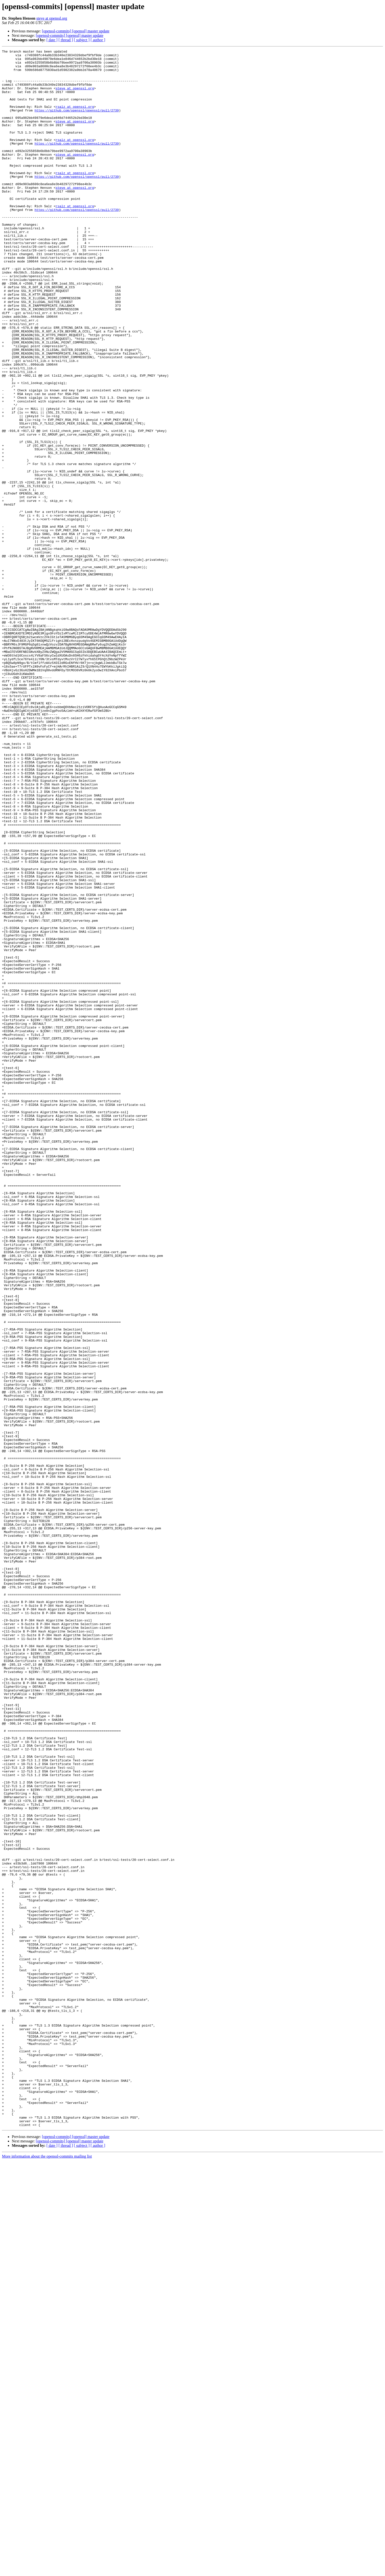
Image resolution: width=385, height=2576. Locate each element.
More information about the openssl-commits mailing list (47, 2572)
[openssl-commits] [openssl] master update (76, 31)
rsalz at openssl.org (74, 118)
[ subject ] (82, 40)
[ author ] (98, 40)
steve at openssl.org (51, 18)
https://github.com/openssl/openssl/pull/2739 (77, 123)
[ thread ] (65, 40)
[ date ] (51, 40)
